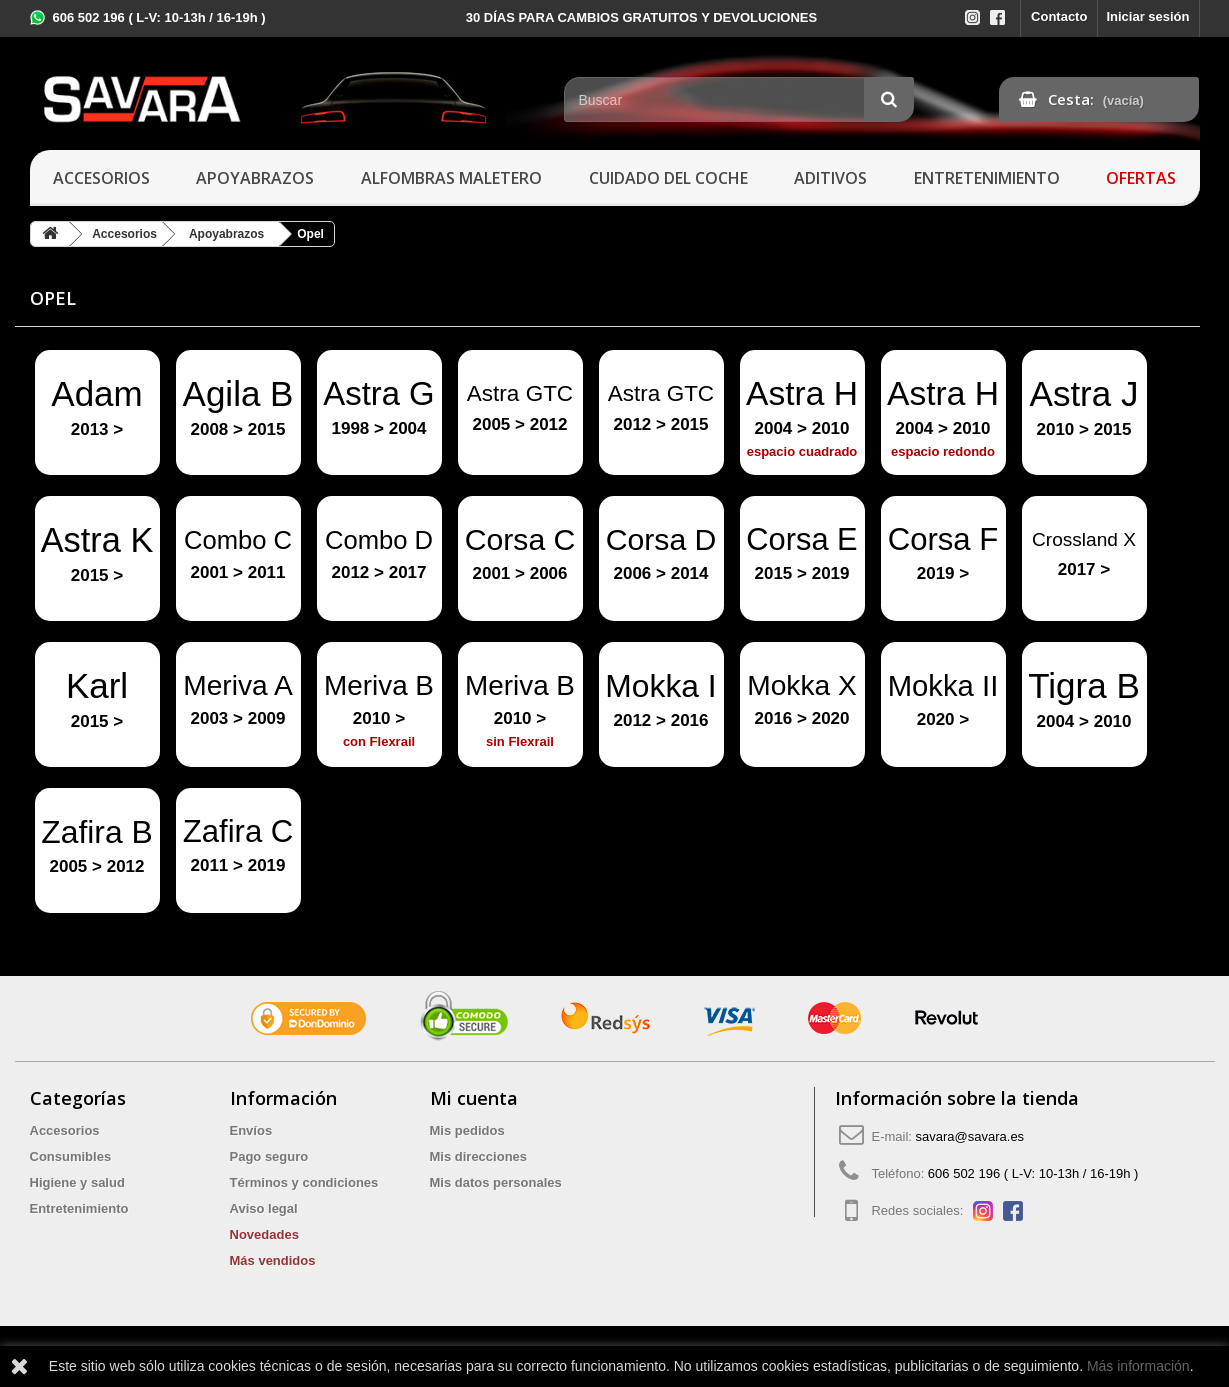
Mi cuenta (474, 1098)
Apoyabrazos (255, 178)
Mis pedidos (467, 1130)
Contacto (1059, 16)
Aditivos (830, 178)
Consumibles (71, 1156)
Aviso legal (264, 1208)
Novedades (264, 1234)
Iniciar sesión (1147, 16)
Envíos (251, 1130)
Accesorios (101, 178)
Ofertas (1141, 178)
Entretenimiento (987, 178)
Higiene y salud (77, 1182)
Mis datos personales (496, 1182)
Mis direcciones (479, 1156)
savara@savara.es (970, 1136)
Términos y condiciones (304, 1182)
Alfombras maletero (451, 178)
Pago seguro (269, 1156)
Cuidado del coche (668, 178)
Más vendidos (273, 1260)
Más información (1138, 1366)
